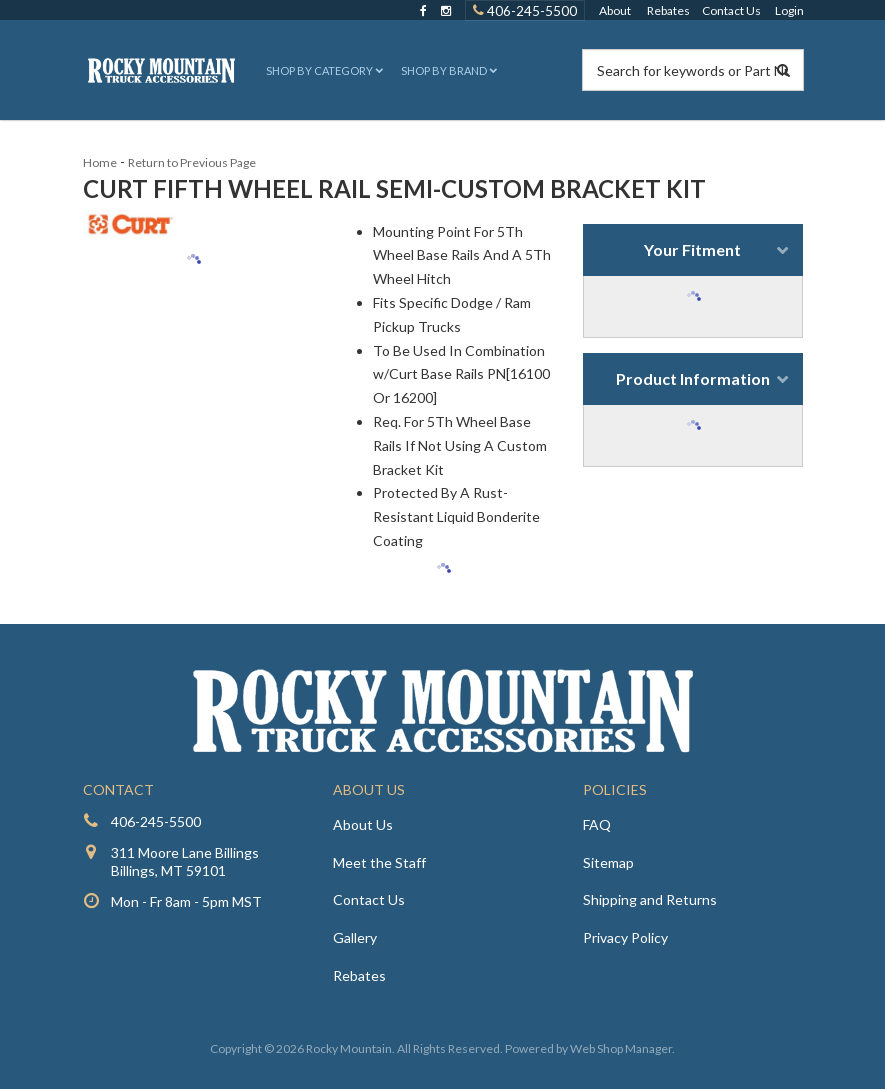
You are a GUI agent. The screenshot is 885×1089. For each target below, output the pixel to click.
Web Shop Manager (621, 1048)
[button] (322, 70)
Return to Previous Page (192, 162)
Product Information (693, 378)
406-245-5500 (156, 821)
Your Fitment (692, 249)
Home (100, 162)
